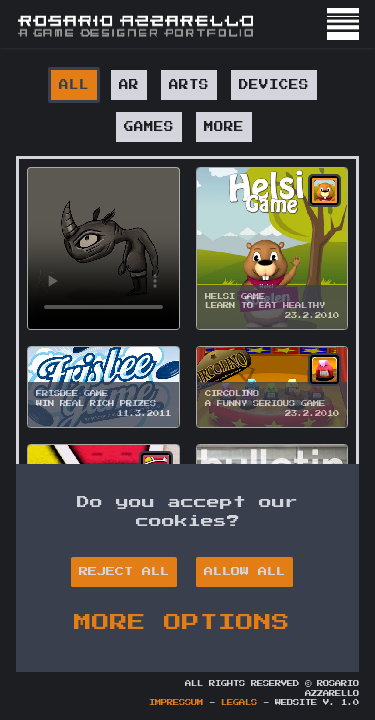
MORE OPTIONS (182, 622)
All (74, 85)
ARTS (189, 85)
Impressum (176, 703)
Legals (239, 703)
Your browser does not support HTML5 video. (103, 248)
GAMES (149, 127)
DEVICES (274, 85)
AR (129, 85)
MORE (224, 127)
